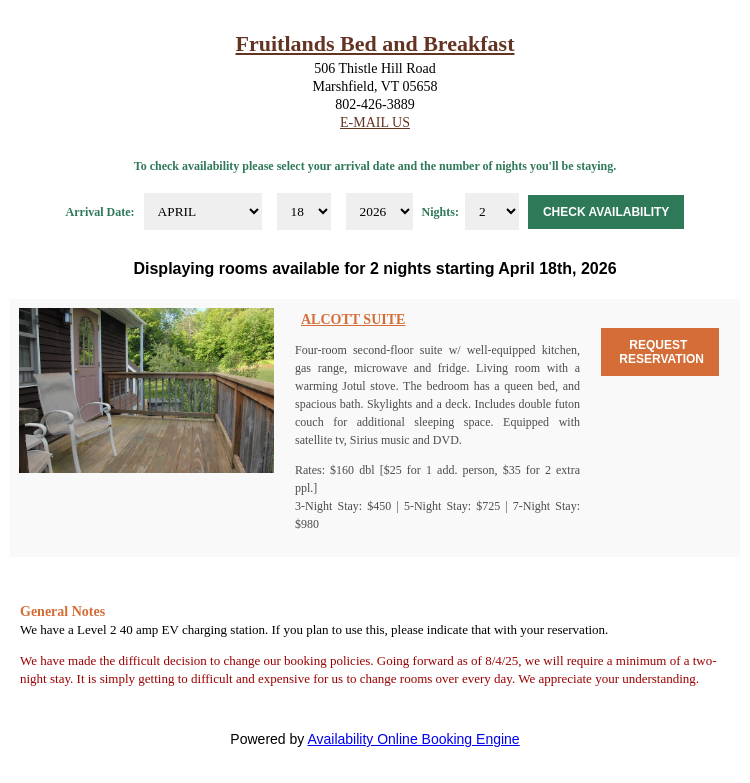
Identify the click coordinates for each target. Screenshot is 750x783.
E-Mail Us (375, 122)
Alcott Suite (353, 319)
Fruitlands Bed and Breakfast (375, 43)
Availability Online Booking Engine (413, 739)
